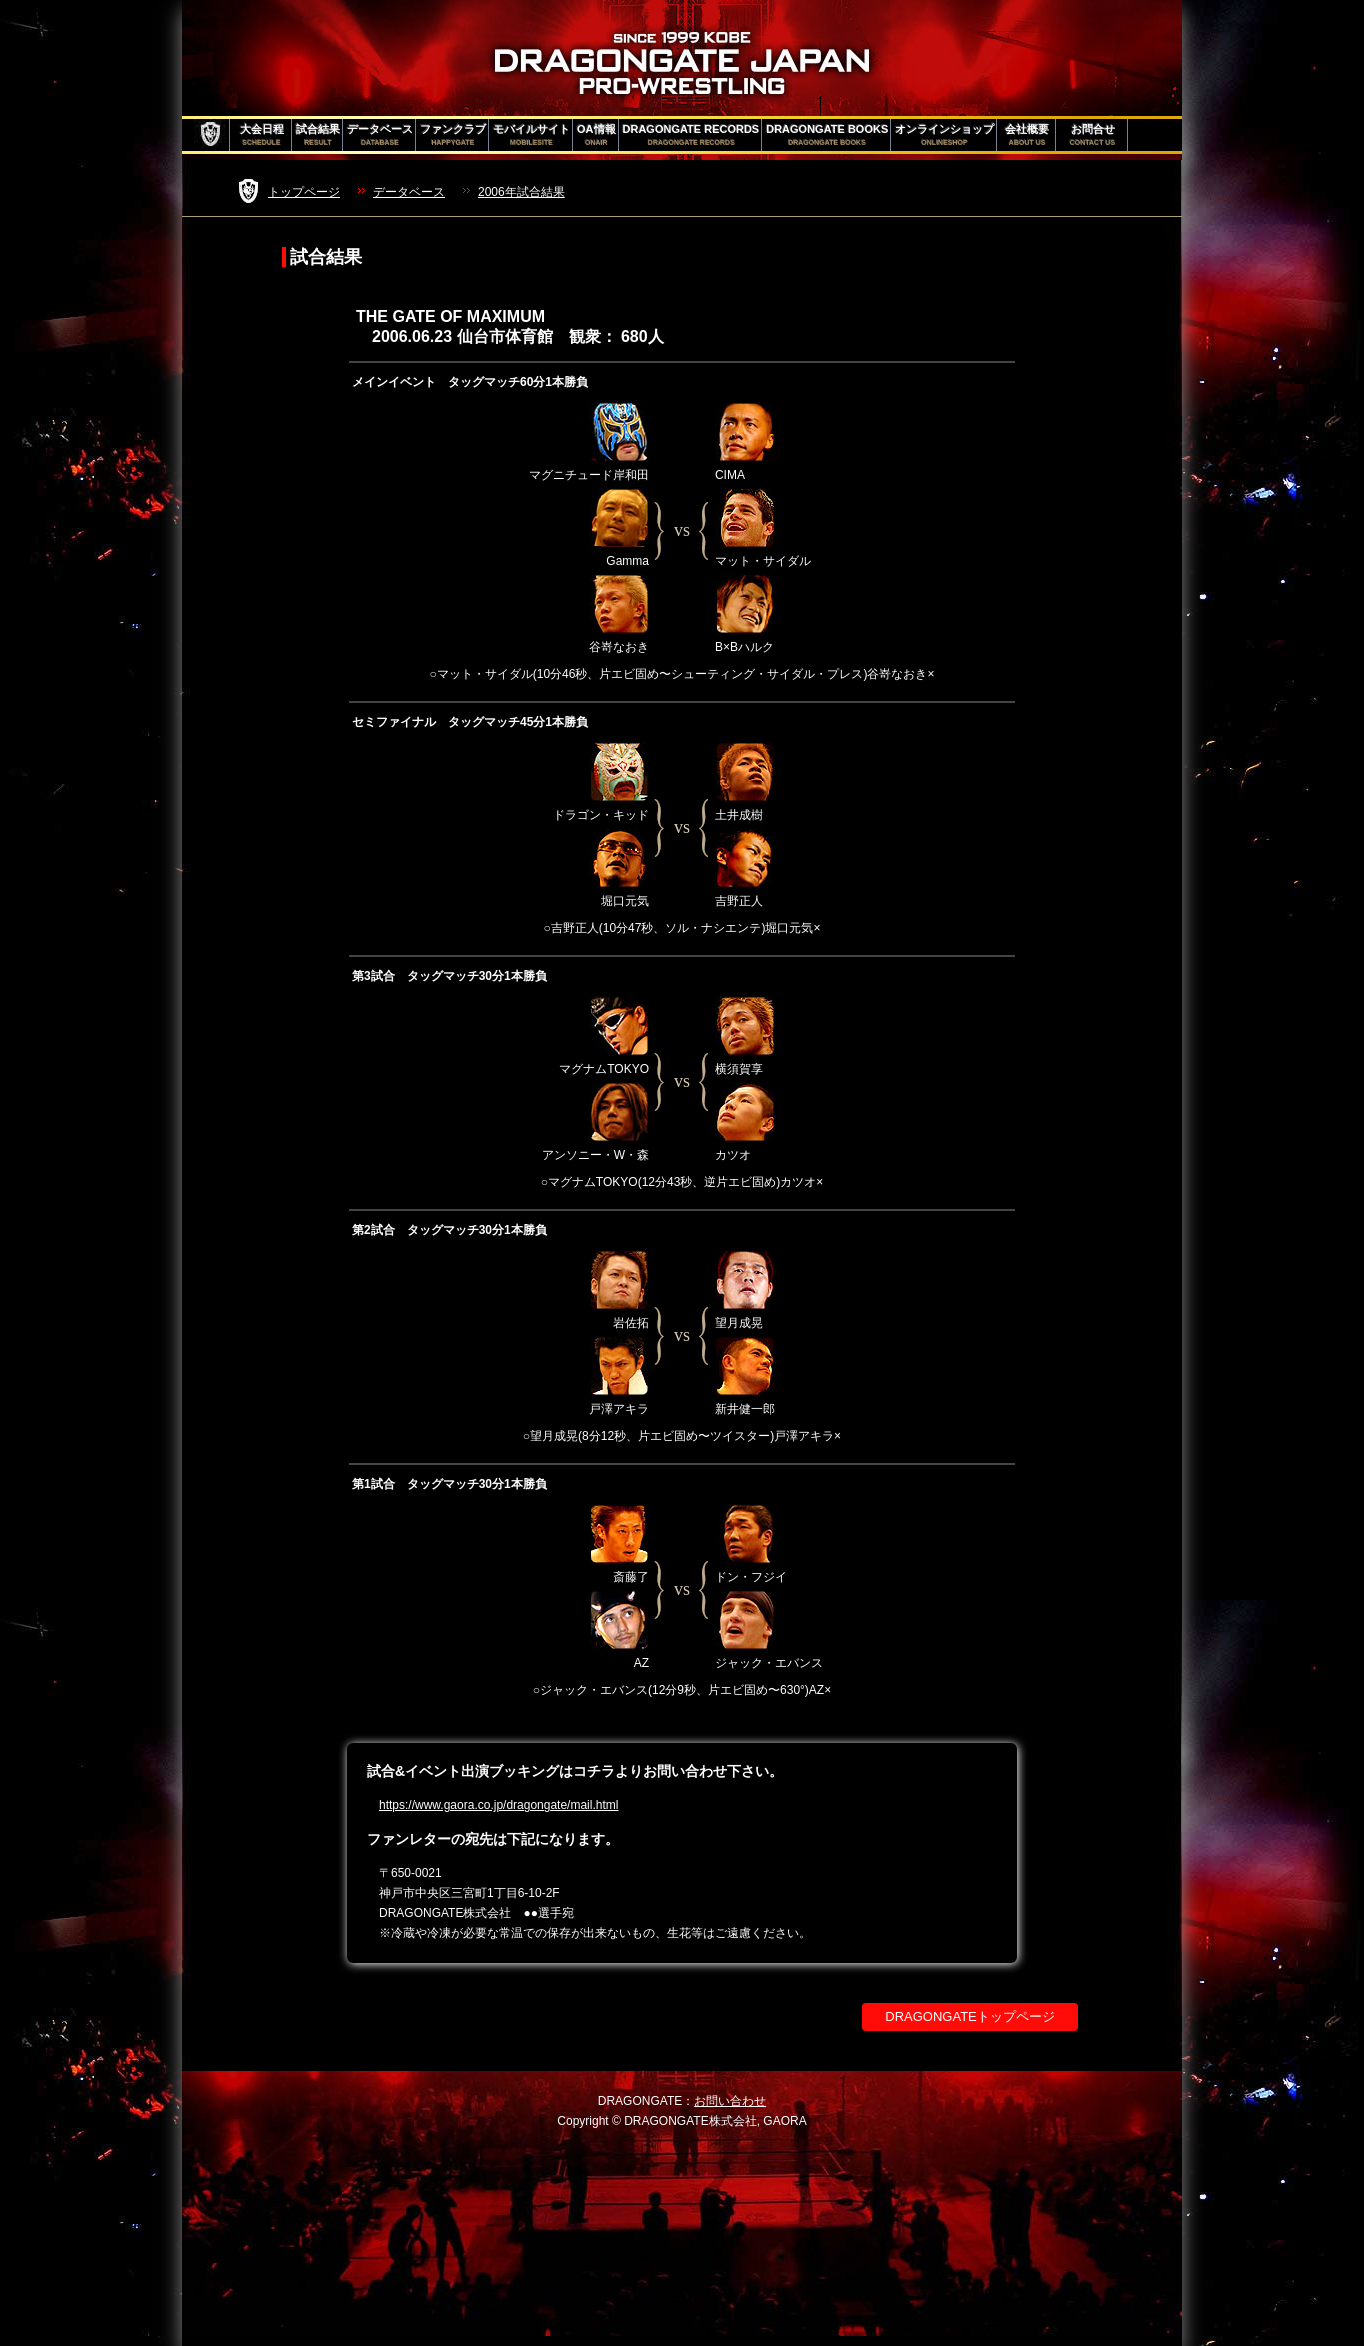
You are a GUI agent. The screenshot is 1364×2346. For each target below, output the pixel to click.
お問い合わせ (730, 2101)
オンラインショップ (944, 135)
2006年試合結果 (521, 192)
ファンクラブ (453, 135)
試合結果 (318, 135)
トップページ (304, 192)
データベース (380, 135)
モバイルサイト (531, 135)
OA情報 (596, 135)
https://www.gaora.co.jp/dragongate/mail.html (498, 1805)
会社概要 (1027, 135)
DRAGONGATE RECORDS (691, 135)
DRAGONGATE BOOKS (827, 135)
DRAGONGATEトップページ (970, 2016)
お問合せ (1092, 135)
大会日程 (262, 135)
